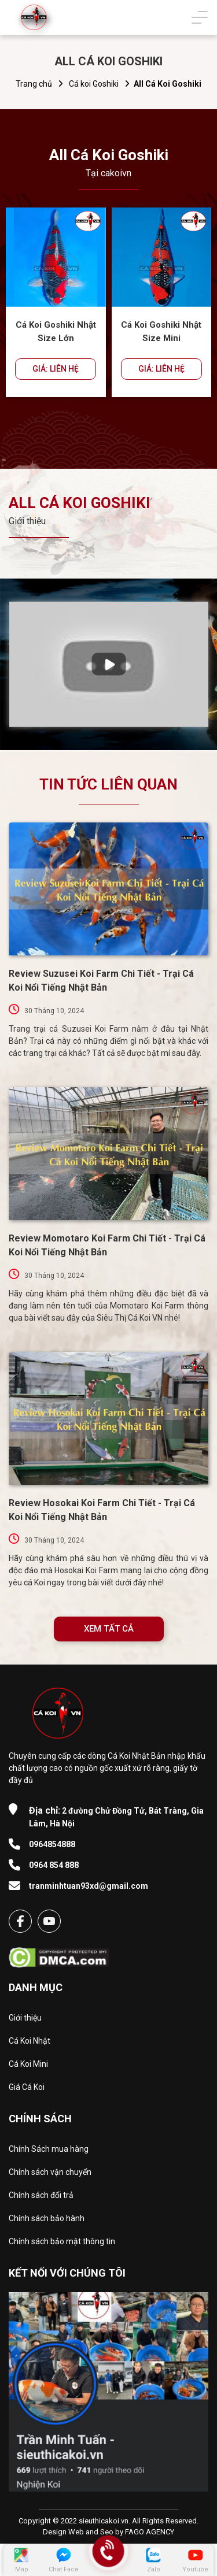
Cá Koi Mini (28, 2064)
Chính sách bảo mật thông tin (62, 2241)
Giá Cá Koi (27, 2087)
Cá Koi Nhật (29, 2040)
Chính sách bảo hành (46, 2218)
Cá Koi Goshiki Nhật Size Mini (161, 331)
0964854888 (52, 1844)
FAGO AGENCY (149, 2531)
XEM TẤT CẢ (109, 1629)
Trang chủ (34, 83)
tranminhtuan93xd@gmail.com (88, 1886)
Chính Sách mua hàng (49, 2149)
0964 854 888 (54, 1865)
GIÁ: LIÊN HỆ (55, 368)
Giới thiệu (25, 2017)
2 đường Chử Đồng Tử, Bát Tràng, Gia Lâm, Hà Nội (116, 1816)
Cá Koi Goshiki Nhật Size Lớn (56, 331)
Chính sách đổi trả (41, 2195)
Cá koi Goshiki (94, 83)
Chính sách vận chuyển (50, 2172)
